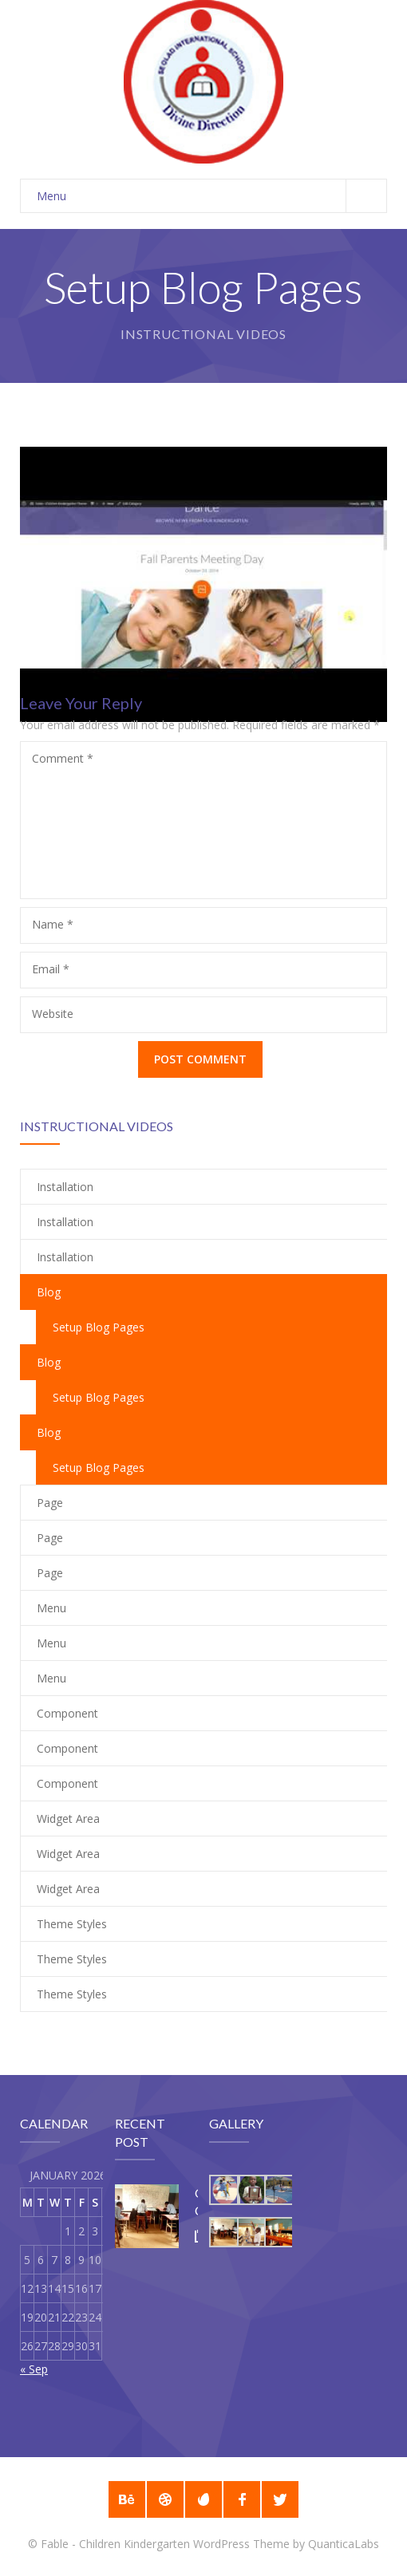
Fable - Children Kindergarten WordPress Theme (165, 2543)
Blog (49, 1362)
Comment (62, 758)
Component (67, 1713)
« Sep (34, 2369)
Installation (65, 1186)
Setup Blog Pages (98, 1327)
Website (52, 1013)
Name (52, 924)
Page (50, 1502)
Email (50, 968)
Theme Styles (72, 1923)
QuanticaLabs (343, 2543)
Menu (211, 196)
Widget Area (68, 1818)
